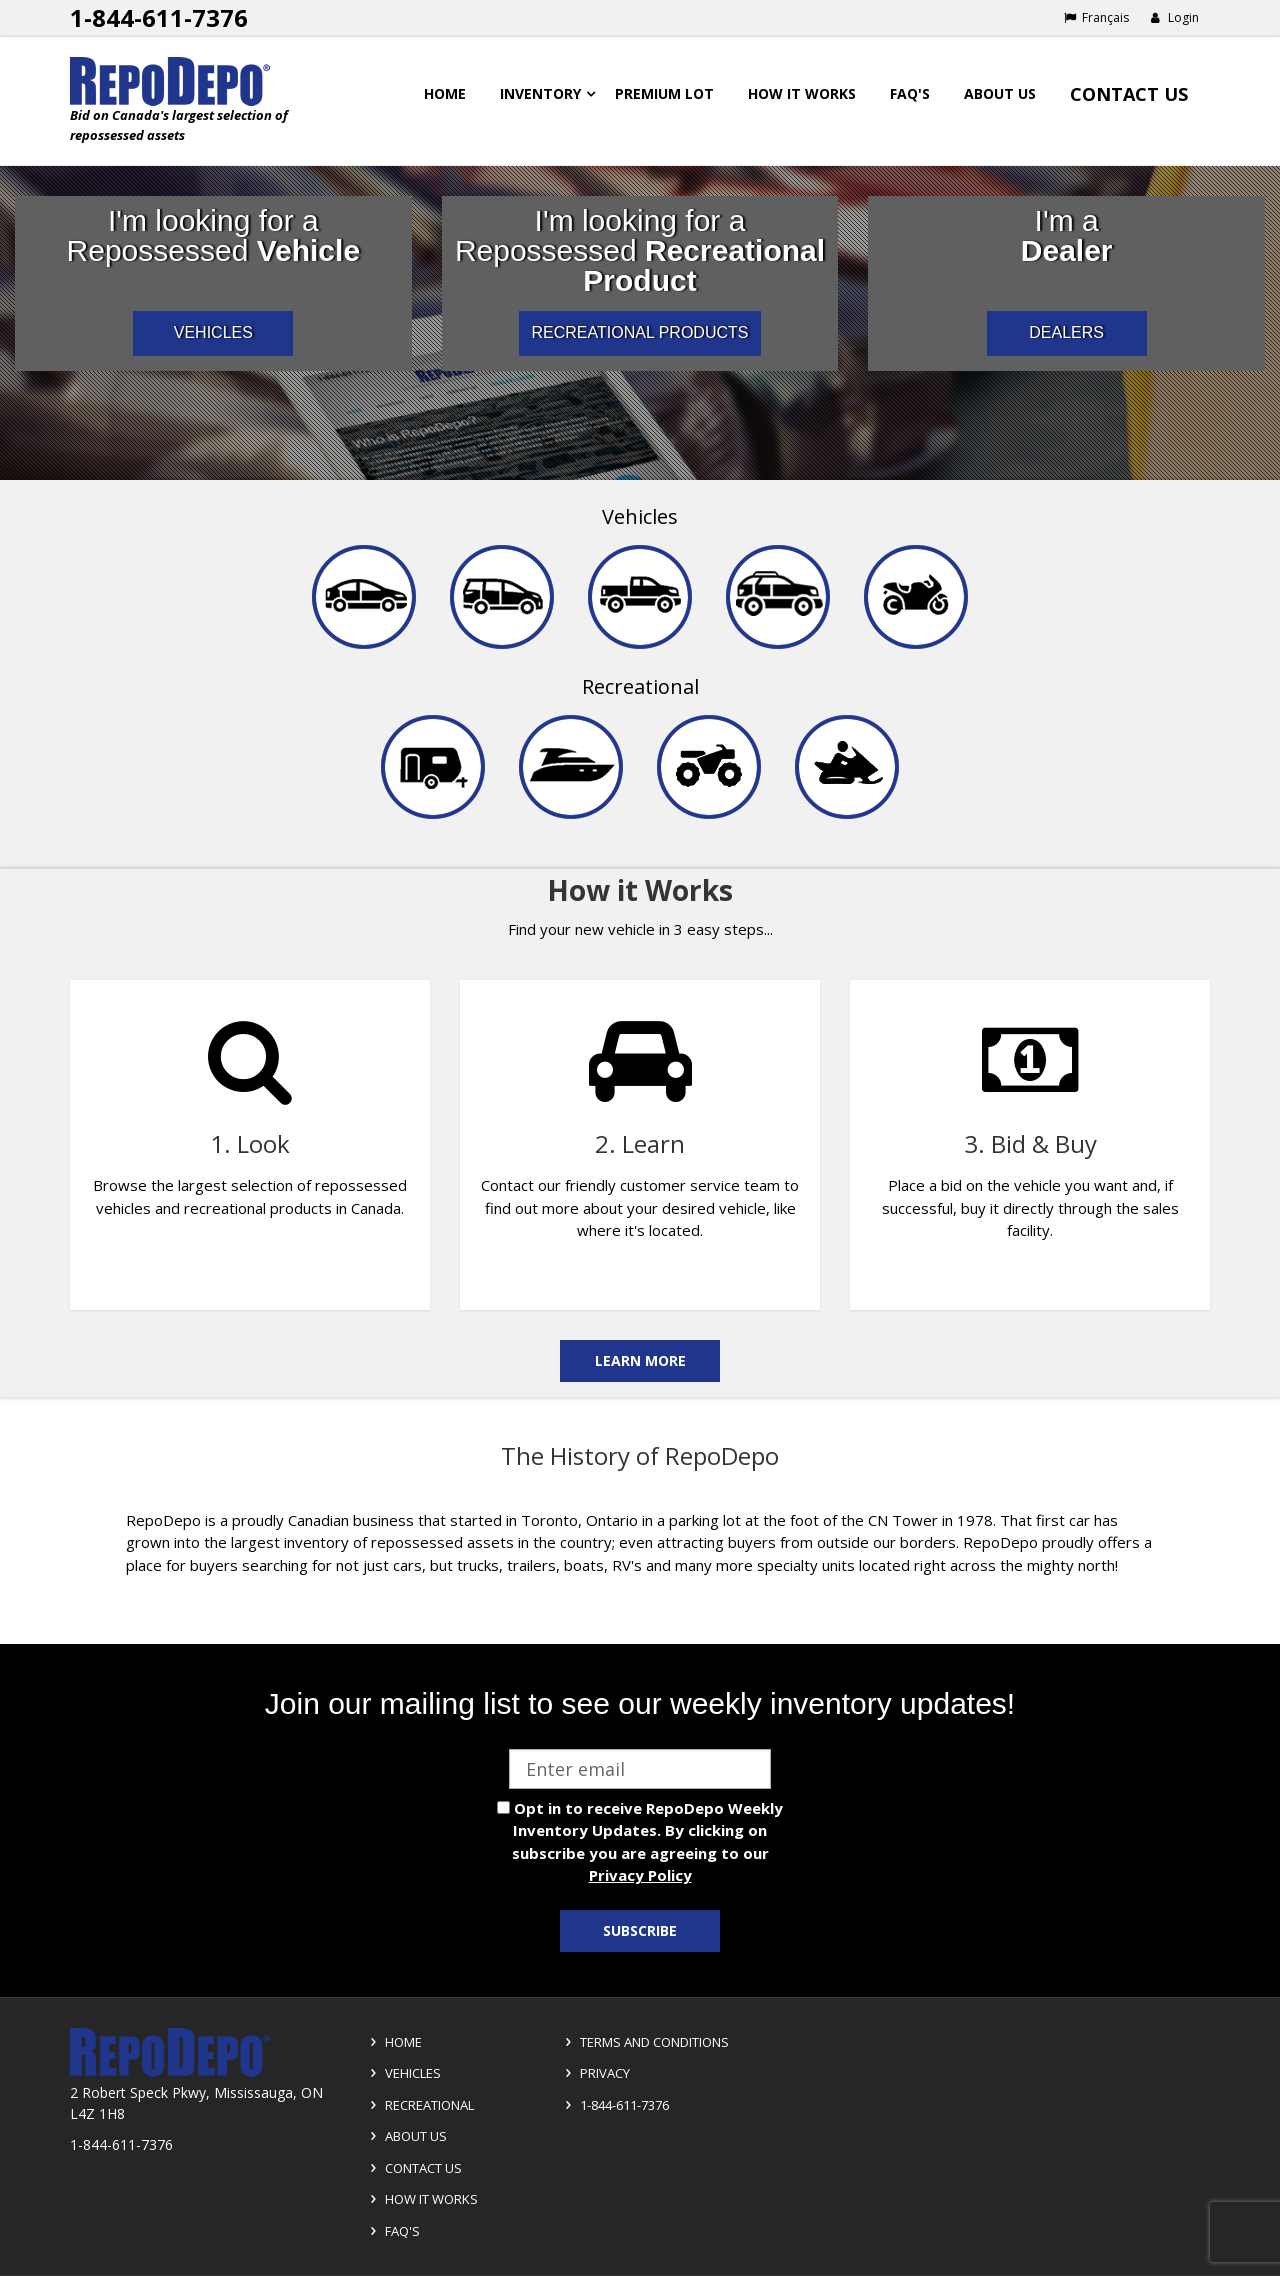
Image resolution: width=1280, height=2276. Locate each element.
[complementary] (640, 1133)
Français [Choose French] (1096, 17)
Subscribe (640, 1930)
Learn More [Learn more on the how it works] (640, 1360)
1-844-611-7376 (614, 2105)
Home (445, 93)
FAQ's (910, 93)
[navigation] (640, 674)
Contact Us (1129, 94)
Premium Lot (664, 93)
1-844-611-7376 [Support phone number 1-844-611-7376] (159, 17)
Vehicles (640, 516)
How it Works (421, 2199)
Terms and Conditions (644, 2042)
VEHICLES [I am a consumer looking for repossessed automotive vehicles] (213, 332)
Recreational (640, 686)
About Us (1000, 93)
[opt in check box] (503, 1807)
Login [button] (1174, 17)
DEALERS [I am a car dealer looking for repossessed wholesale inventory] (1066, 332)
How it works (802, 93)
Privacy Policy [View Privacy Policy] (640, 1875)
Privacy (594, 2073)
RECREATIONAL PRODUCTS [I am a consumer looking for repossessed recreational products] (640, 332)
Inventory (540, 93)
